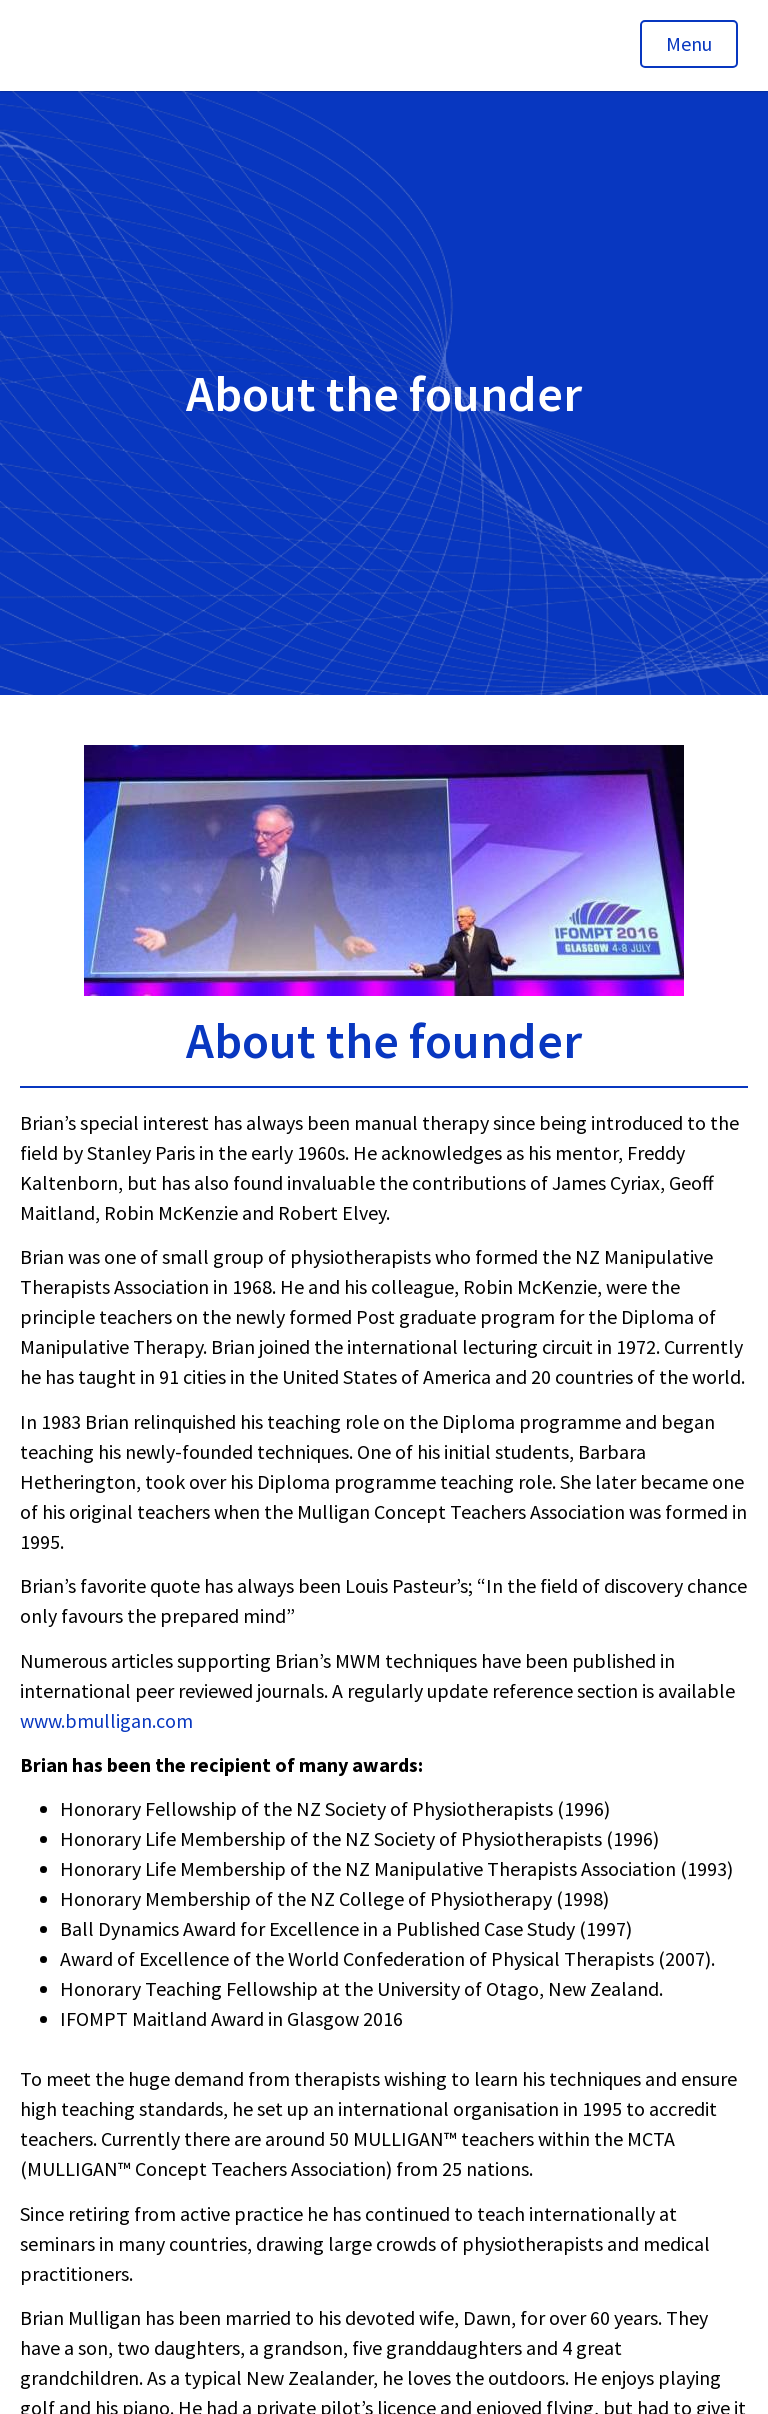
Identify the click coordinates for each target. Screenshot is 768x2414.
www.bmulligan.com (106, 1720)
